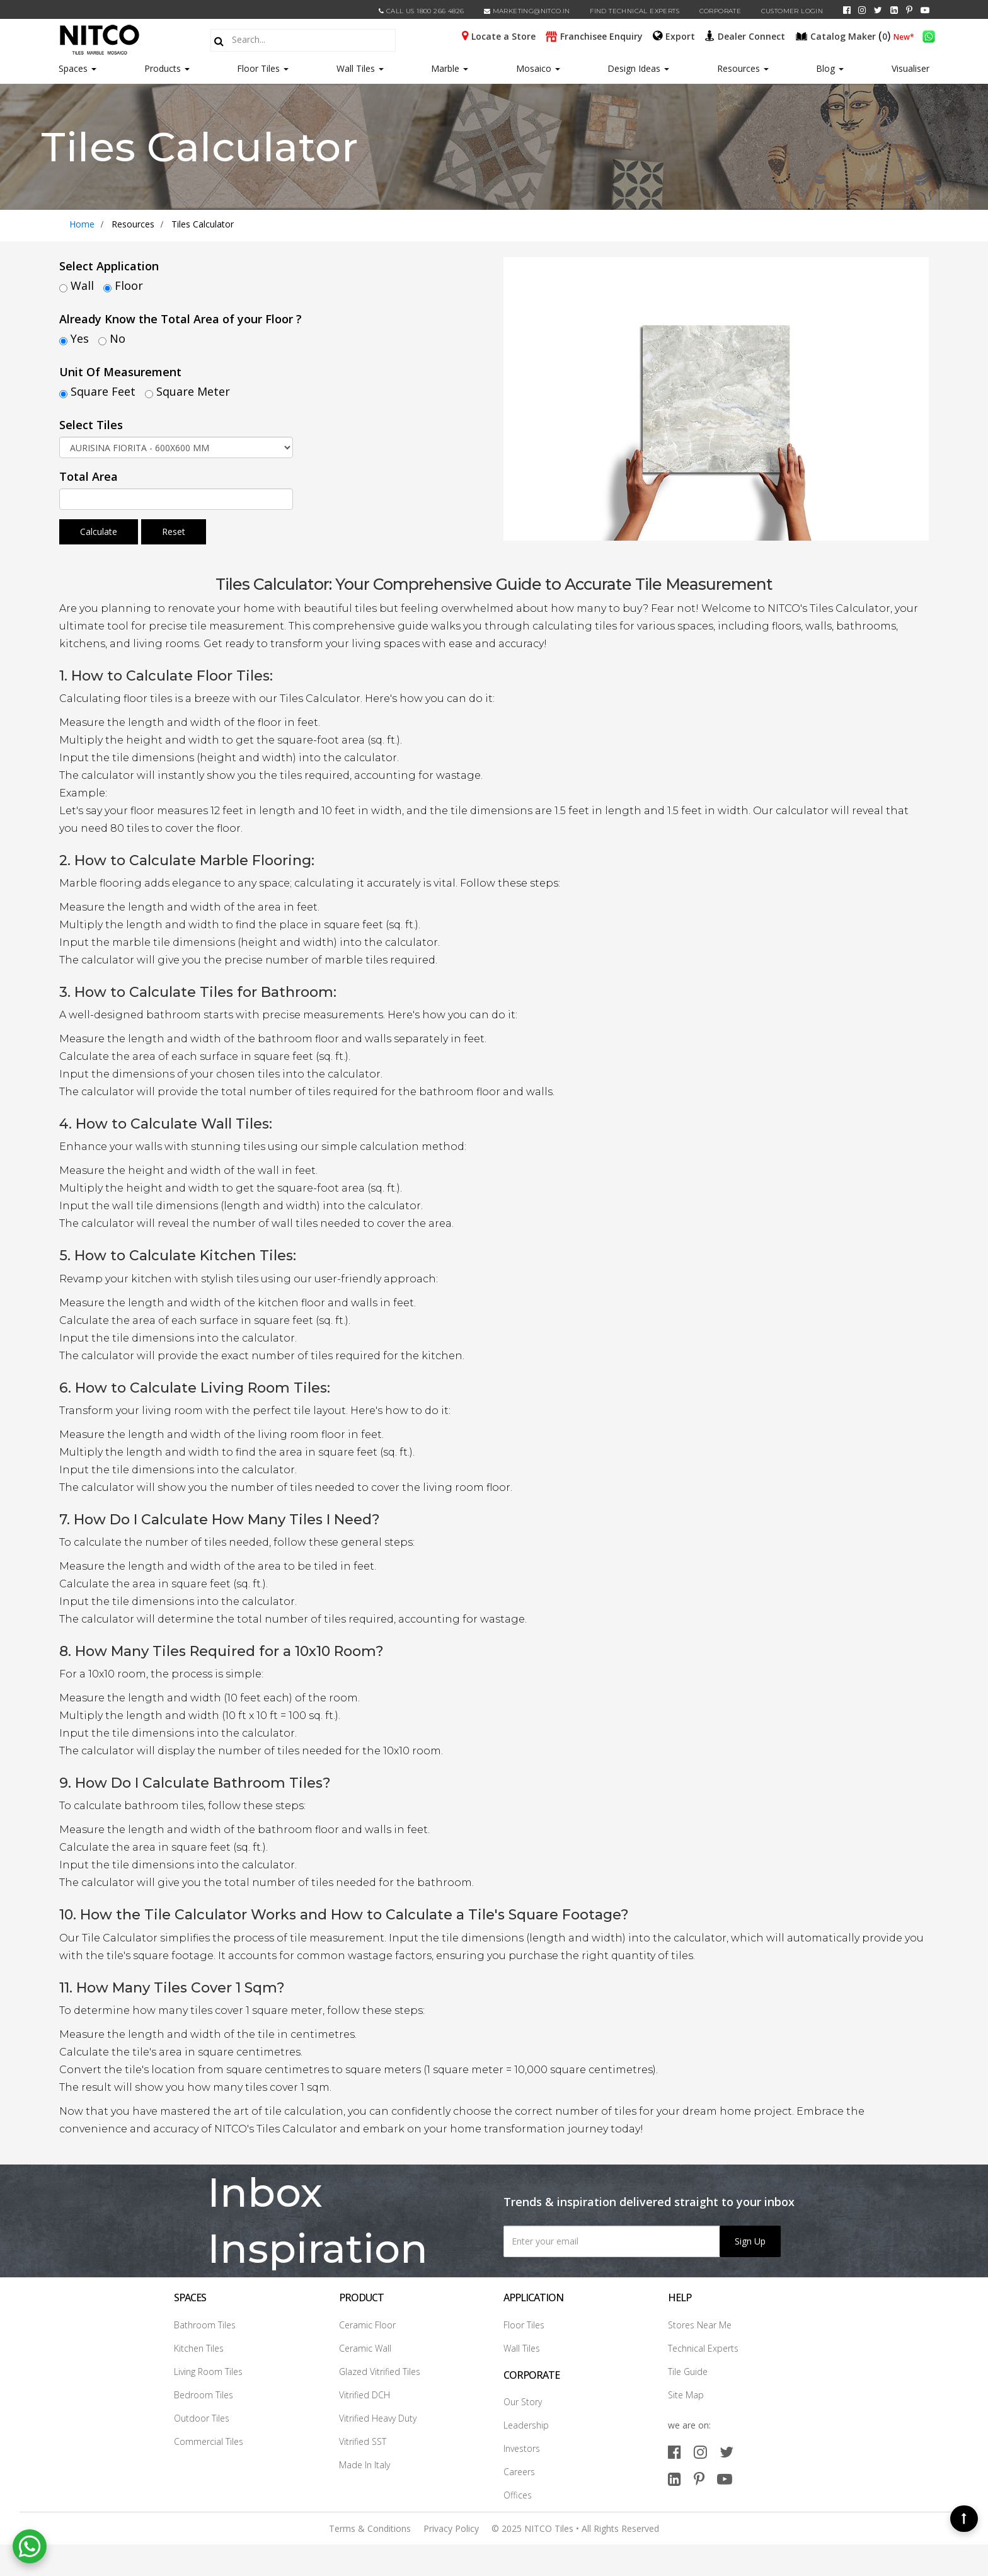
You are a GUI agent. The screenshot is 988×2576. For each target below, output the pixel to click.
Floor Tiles (263, 68)
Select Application (109, 265)
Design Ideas (638, 68)
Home (82, 224)
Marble (449, 68)
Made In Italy (364, 2465)
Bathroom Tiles (205, 2325)
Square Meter (193, 391)
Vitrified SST (362, 2441)
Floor (129, 285)
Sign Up (750, 2241)
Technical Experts (703, 2348)
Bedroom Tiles (203, 2395)
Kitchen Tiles (199, 2348)
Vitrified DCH (364, 2395)
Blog (830, 68)
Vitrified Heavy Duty (377, 2418)
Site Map (686, 2395)
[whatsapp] (928, 35)
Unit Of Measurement (120, 371)
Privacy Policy (451, 2528)
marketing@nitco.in (527, 11)
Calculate (98, 532)
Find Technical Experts (634, 11)
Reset (173, 532)
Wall (82, 285)
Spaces (73, 68)
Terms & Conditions (370, 2528)
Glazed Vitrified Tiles (379, 2372)
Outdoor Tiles (201, 2418)
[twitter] (878, 10)
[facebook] (847, 10)
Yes (80, 338)
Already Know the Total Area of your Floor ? (180, 318)
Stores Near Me (700, 2325)
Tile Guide (688, 2372)
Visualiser (910, 68)
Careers (519, 2472)
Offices (517, 2495)
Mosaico (538, 68)
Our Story (522, 2402)
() (844, 35)
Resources (743, 68)
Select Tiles (91, 424)
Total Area (88, 476)
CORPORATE (720, 11)
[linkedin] (894, 10)
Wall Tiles (360, 68)
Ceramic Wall (365, 2348)
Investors (521, 2448)
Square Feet (103, 391)
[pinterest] (909, 10)
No (117, 338)
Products (162, 68)
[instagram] (862, 10)
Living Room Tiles (208, 2372)
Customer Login (792, 11)
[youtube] (925, 10)
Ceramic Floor (367, 2325)
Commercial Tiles (208, 2441)
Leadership (526, 2425)
